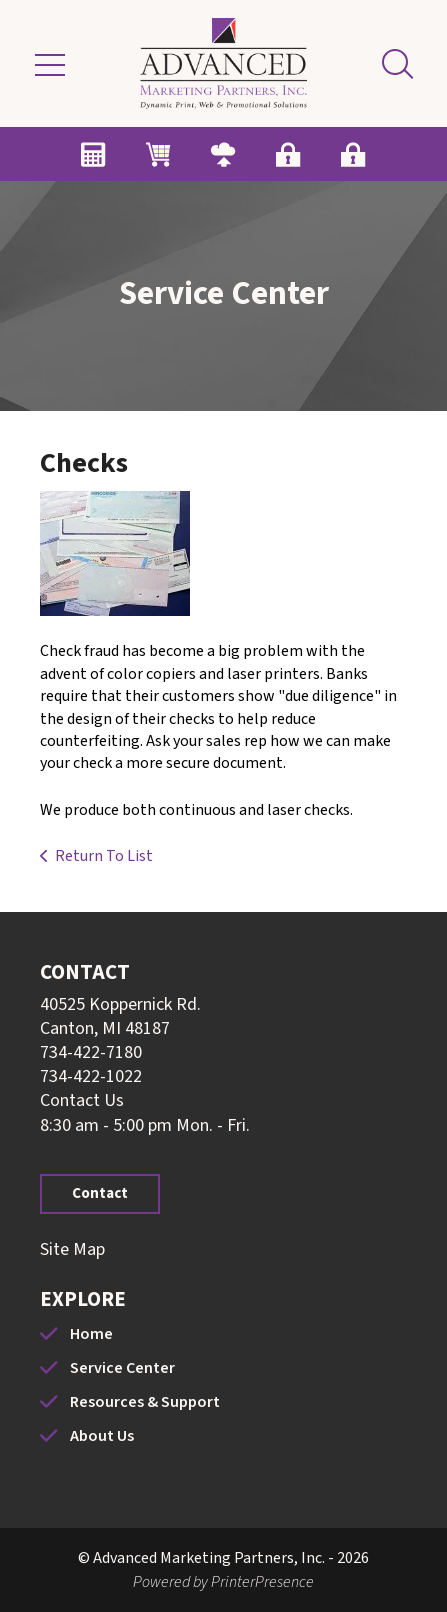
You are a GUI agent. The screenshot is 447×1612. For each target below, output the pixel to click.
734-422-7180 (91, 1052)
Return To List (104, 856)
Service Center (122, 1368)
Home (91, 1334)
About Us (102, 1436)
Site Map (72, 1249)
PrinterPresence (262, 1582)
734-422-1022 (91, 1076)
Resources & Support (145, 1402)
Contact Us (82, 1100)
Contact (100, 1193)
